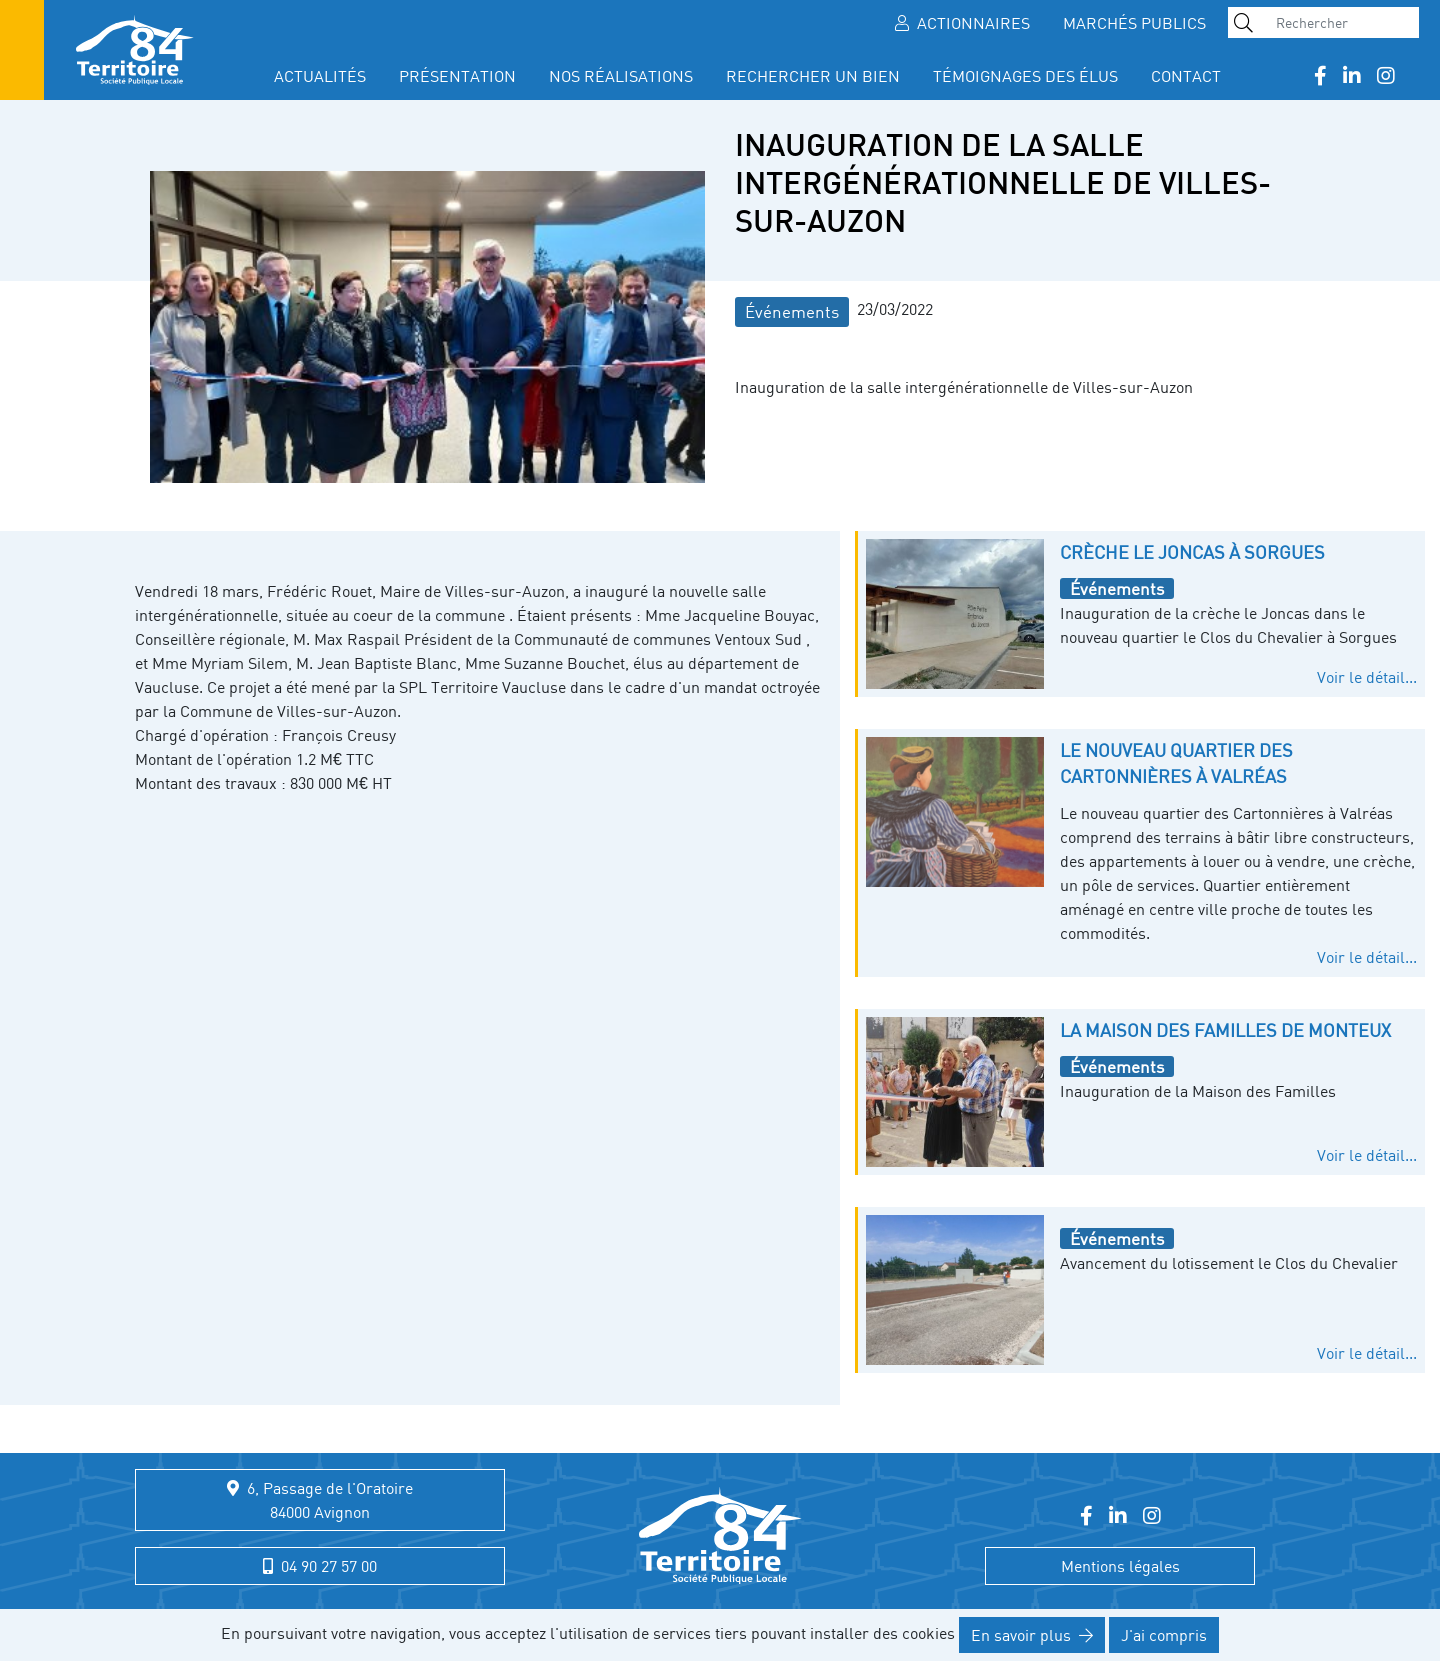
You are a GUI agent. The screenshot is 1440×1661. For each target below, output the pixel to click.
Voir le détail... (1367, 677)
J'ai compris (1164, 1635)
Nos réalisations (621, 76)
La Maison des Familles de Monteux (1225, 1030)
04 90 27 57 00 (320, 1566)
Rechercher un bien (813, 76)
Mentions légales (1120, 1566)
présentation (457, 76)
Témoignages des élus (1025, 76)
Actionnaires (962, 23)
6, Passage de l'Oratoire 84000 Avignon (320, 1500)
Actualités (320, 76)
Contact (1186, 76)
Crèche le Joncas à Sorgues (1192, 552)
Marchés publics (1134, 23)
